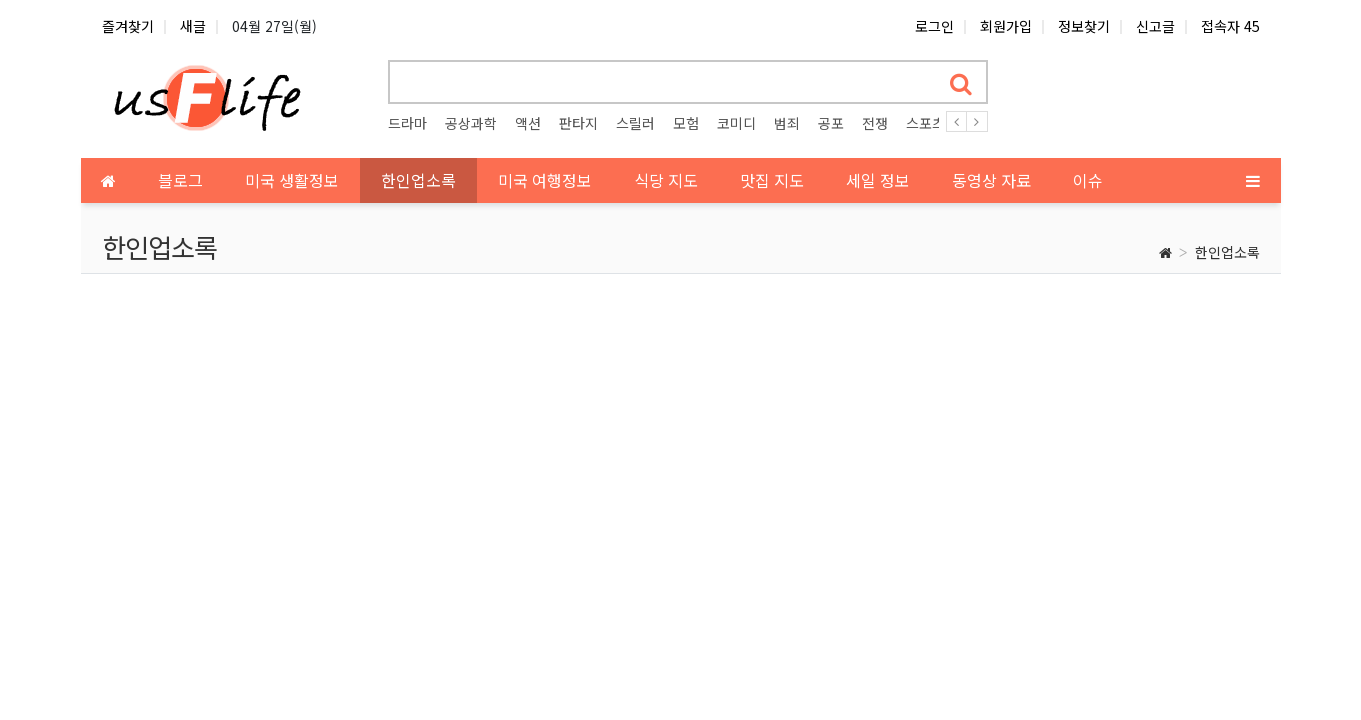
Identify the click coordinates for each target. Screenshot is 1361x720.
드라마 (407, 123)
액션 (528, 123)
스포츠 (925, 123)
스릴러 (635, 123)
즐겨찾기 (128, 26)
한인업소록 (1227, 252)
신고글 (1155, 26)
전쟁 (875, 123)
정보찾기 (1084, 26)
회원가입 (1006, 26)
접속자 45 (1230, 26)
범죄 (787, 123)
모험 (686, 123)
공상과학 (471, 123)
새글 (193, 26)
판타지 (578, 123)
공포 (831, 123)
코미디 (736, 123)
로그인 (934, 26)
